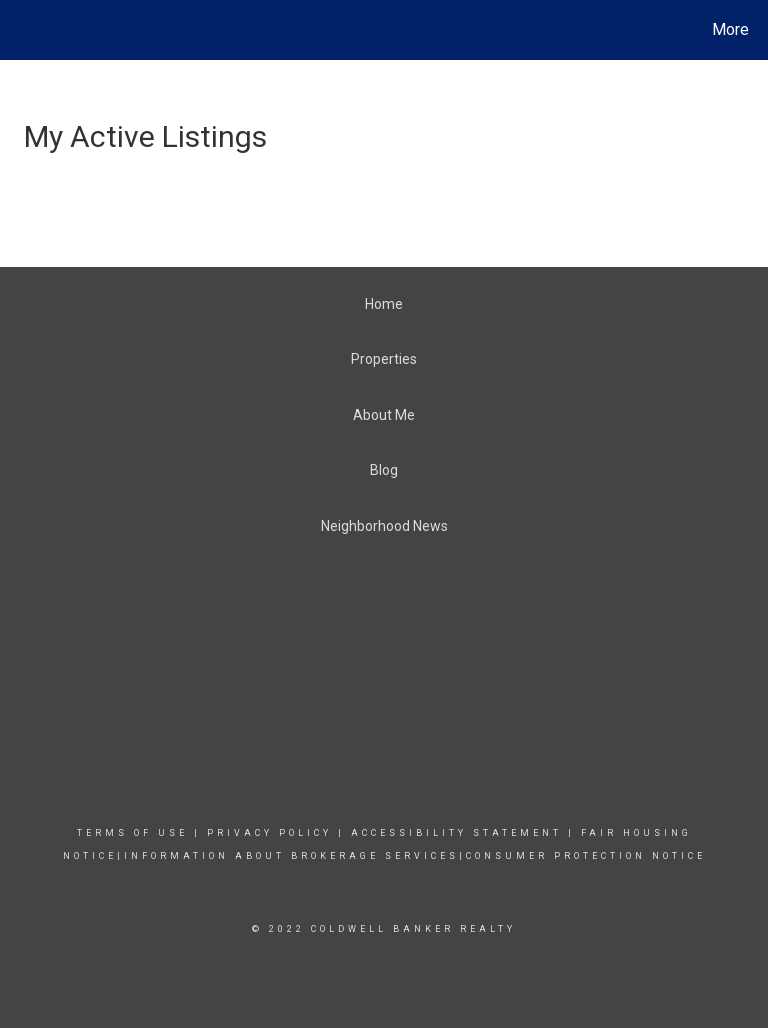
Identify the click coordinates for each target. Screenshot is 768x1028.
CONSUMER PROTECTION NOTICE (586, 856)
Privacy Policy (269, 833)
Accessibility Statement (456, 833)
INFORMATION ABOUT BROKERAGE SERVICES (291, 856)
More (730, 29)
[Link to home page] (19, 30)
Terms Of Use (132, 833)
